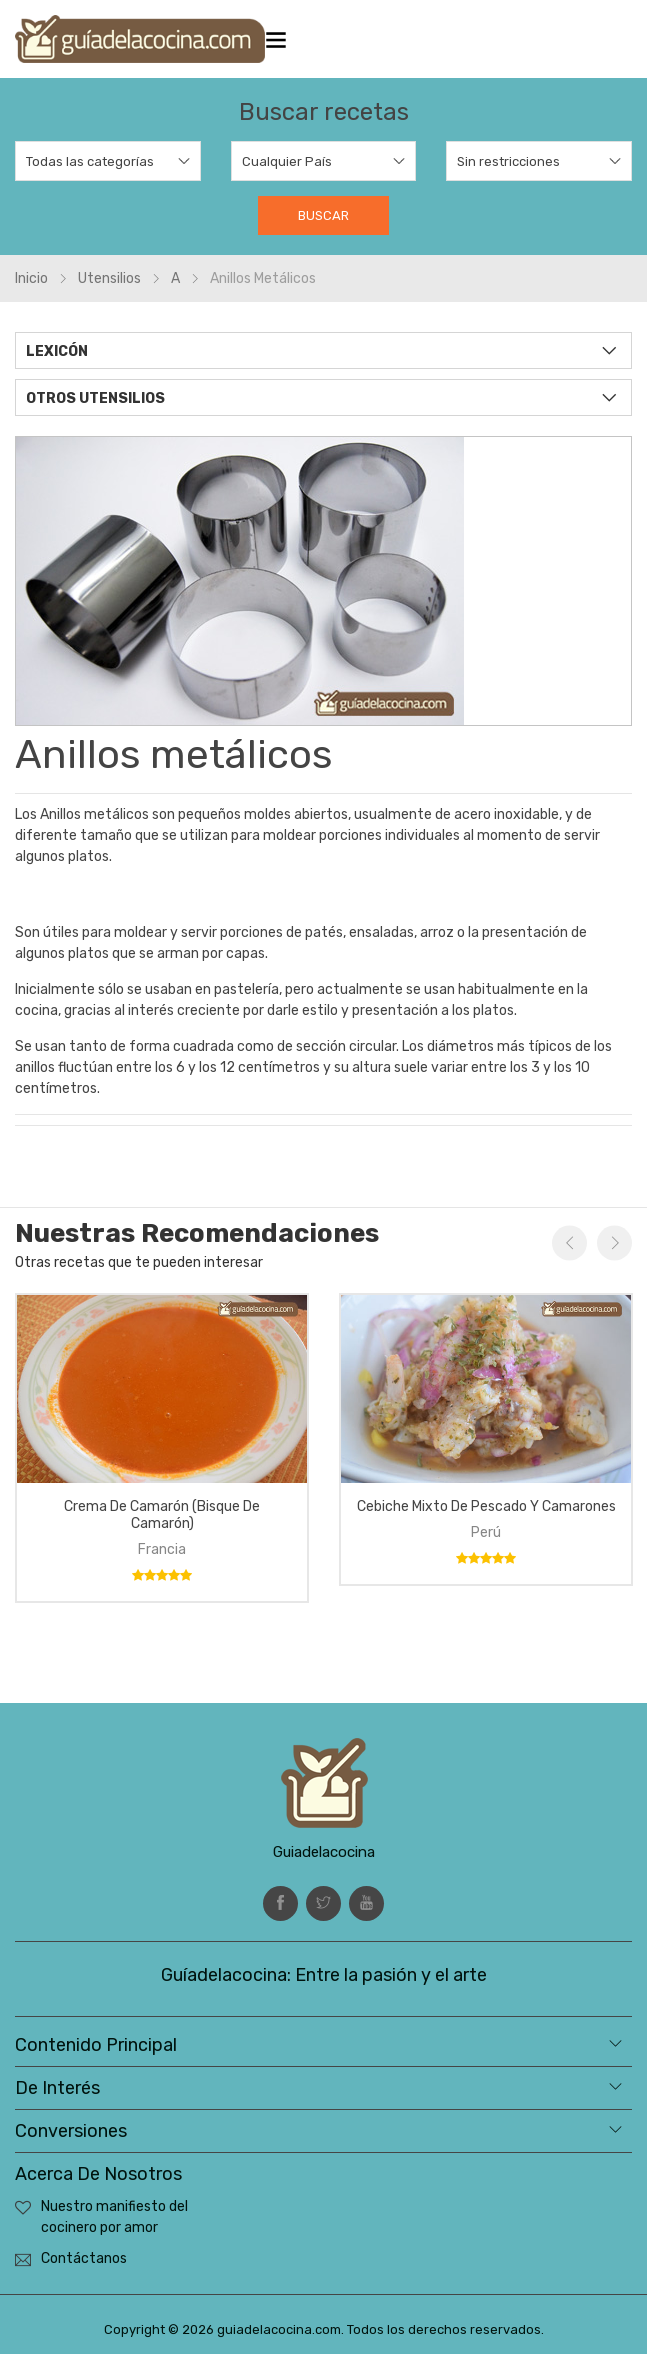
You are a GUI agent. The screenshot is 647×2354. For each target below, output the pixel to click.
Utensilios (109, 278)
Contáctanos (84, 2258)
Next (614, 1243)
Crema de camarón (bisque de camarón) (162, 1515)
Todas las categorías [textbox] (90, 161)
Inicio (31, 278)
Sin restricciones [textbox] (508, 161)
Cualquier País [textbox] (287, 161)
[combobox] (108, 161)
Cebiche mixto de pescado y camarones (486, 1506)
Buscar (323, 215)
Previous (569, 1243)
